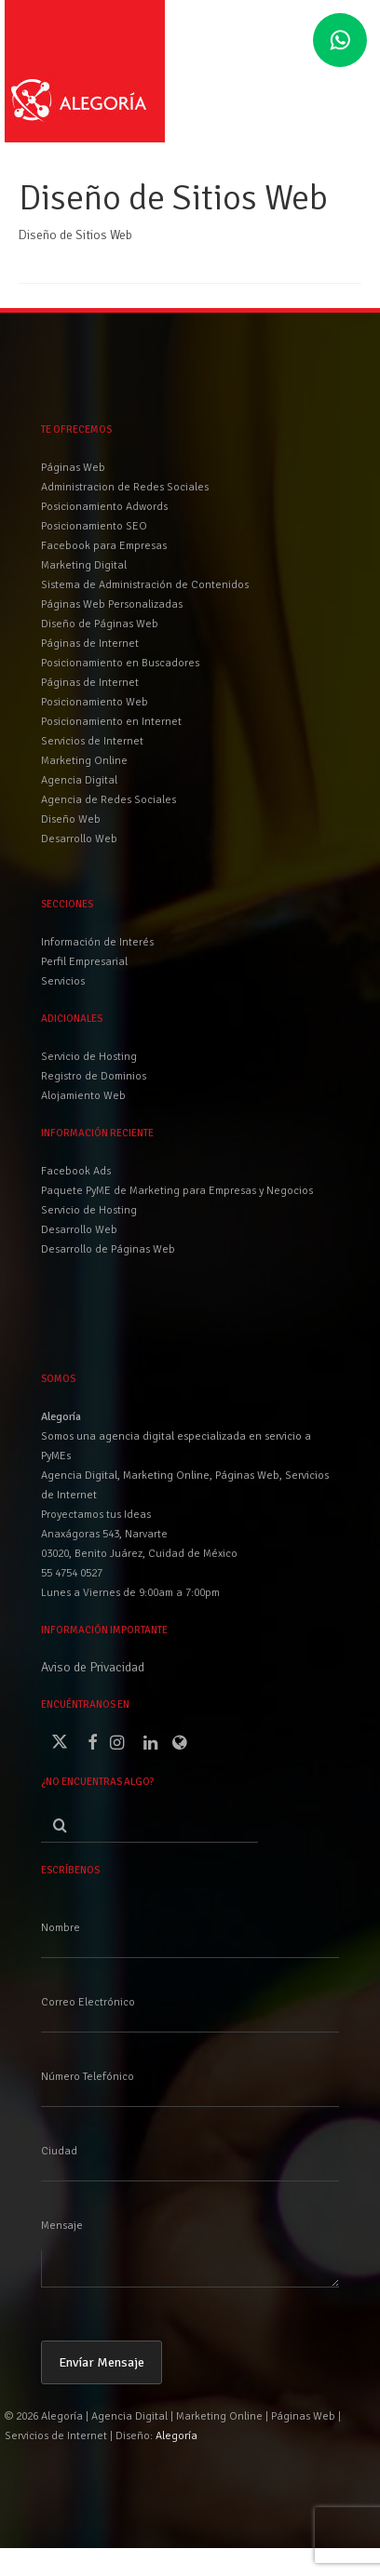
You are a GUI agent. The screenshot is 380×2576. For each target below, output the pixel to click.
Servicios (63, 981)
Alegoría (176, 2436)
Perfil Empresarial (84, 962)
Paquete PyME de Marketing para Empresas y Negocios (177, 1191)
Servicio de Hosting (89, 1210)
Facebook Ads (76, 1171)
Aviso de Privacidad (92, 1667)
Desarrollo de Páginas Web (108, 1249)
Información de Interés (97, 942)
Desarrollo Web (79, 1230)
